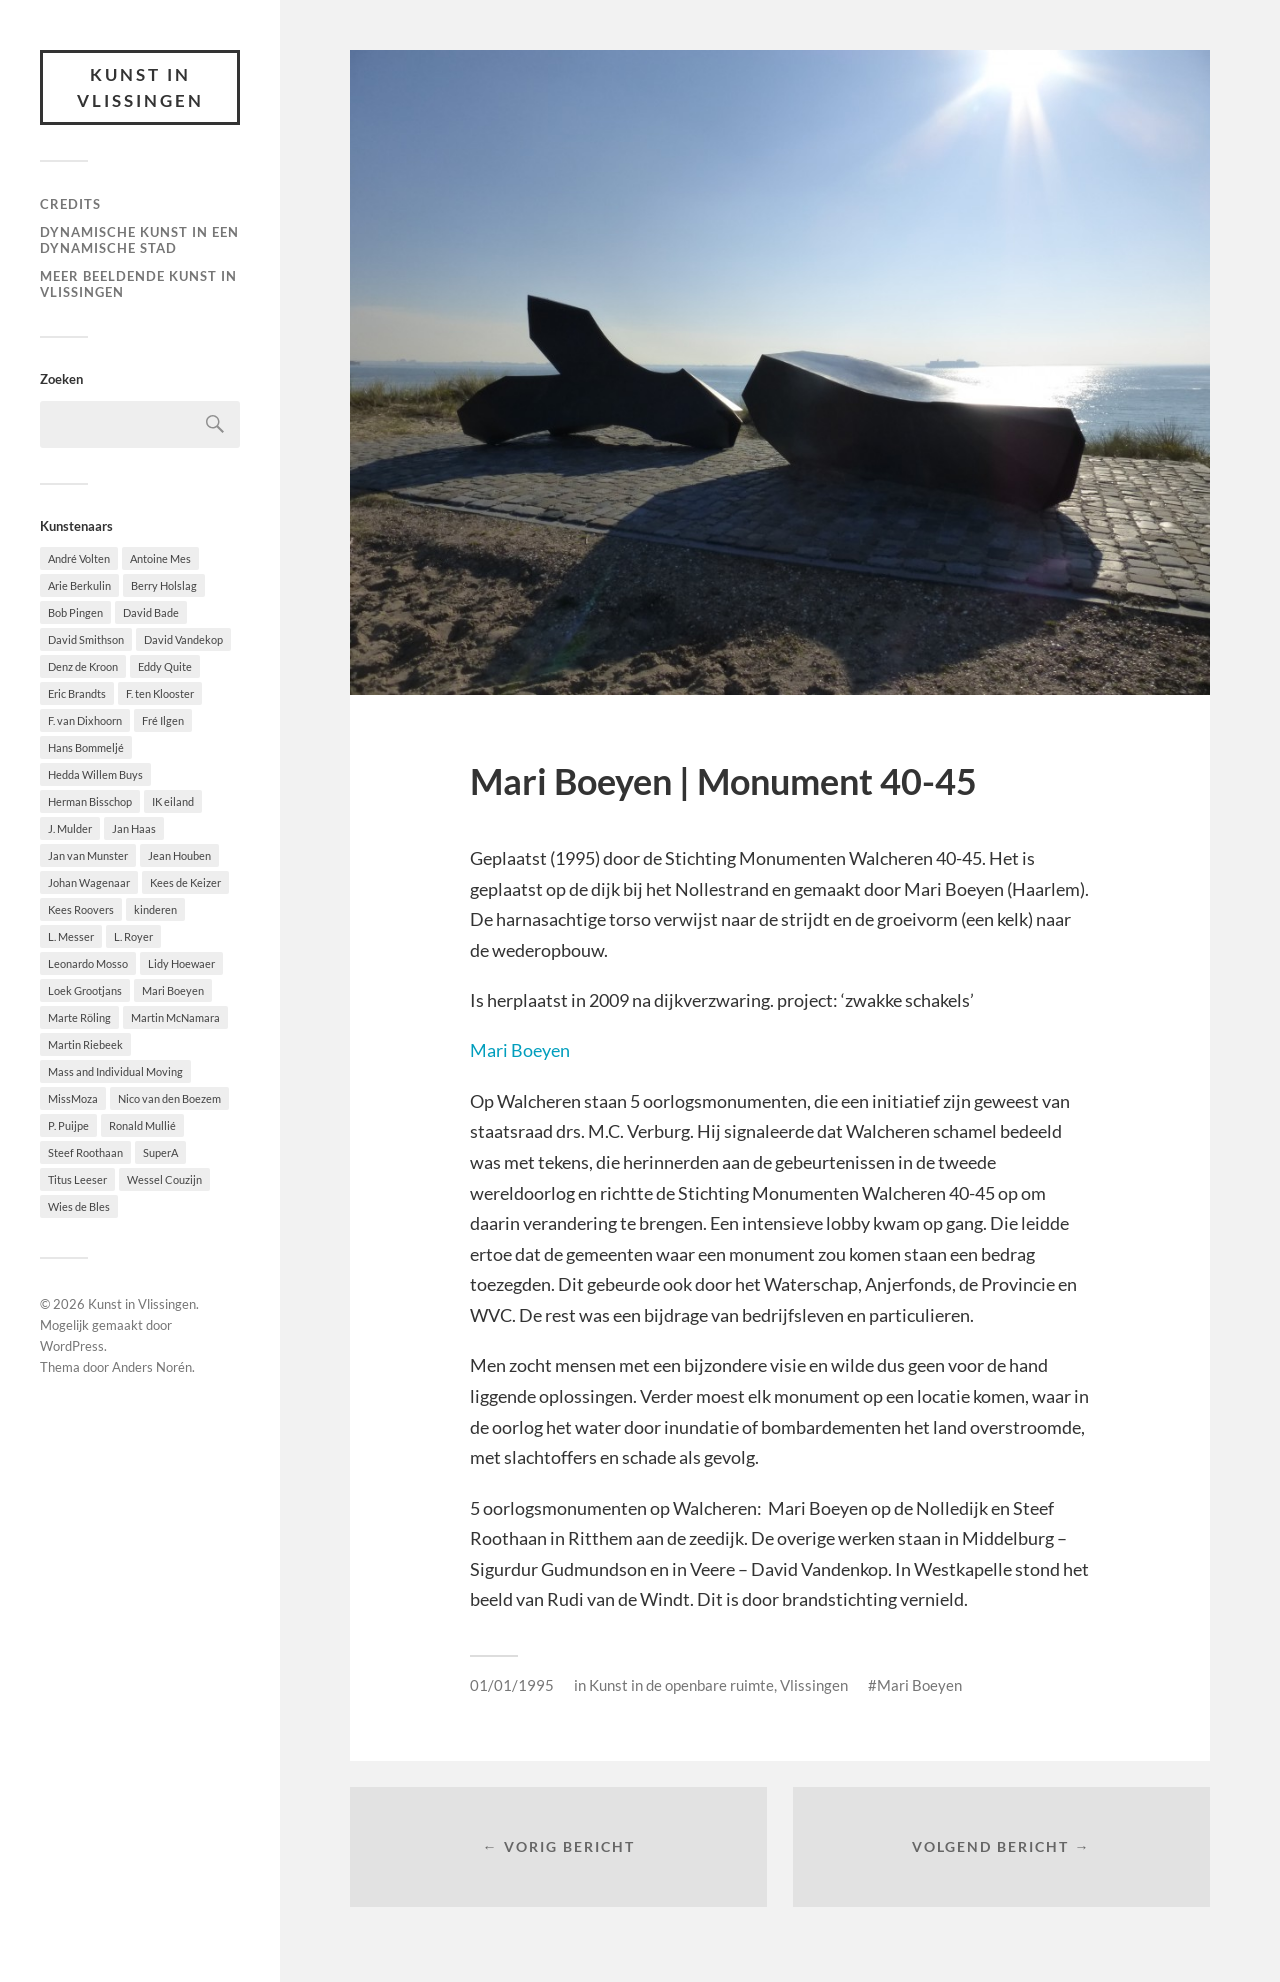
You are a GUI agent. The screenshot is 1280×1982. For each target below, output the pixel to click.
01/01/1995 (512, 1685)
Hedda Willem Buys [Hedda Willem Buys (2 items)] (95, 774)
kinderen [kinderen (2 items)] (155, 909)
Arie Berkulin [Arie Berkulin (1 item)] (79, 585)
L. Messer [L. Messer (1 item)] (71, 936)
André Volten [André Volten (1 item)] (79, 558)
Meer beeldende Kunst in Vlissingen (138, 284)
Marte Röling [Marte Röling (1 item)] (79, 1017)
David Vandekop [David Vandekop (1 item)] (183, 639)
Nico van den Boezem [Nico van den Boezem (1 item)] (169, 1098)
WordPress (72, 1346)
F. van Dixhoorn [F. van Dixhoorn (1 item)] (85, 720)
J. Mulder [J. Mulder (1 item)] (70, 828)
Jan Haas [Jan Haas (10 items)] (134, 828)
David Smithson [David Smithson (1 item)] (86, 639)
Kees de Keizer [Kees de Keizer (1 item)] (185, 882)
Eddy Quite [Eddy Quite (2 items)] (165, 666)
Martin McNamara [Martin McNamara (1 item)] (175, 1017)
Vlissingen (814, 1685)
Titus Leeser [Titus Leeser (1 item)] (77, 1179)
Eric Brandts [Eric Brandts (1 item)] (77, 693)
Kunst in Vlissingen (140, 87)
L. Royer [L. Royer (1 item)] (133, 936)
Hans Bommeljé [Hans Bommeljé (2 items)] (86, 747)
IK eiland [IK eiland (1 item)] (173, 801)
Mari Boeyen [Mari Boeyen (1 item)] (173, 990)
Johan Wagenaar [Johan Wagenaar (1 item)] (89, 882)
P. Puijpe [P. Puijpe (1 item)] (68, 1125)
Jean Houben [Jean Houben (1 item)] (179, 855)
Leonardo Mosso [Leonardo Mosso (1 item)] (88, 963)
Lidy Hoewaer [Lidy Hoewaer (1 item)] (181, 963)
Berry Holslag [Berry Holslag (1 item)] (164, 585)
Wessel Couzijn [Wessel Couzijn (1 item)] (164, 1179)
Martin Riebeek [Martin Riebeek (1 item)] (85, 1044)
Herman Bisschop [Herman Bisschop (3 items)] (90, 801)
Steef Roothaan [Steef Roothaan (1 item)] (85, 1152)
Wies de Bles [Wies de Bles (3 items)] (79, 1206)
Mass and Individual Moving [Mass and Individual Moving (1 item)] (115, 1071)
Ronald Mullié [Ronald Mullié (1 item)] (142, 1125)
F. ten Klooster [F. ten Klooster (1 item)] (160, 693)
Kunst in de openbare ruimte (681, 1685)
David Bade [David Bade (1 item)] (151, 612)
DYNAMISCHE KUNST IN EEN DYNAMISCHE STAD (139, 240)
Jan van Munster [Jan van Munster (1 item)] (88, 855)
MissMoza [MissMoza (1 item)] (73, 1098)
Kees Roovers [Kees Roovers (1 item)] (81, 909)
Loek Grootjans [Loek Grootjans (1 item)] (85, 990)
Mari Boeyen (520, 1050)
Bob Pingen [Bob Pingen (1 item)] (75, 612)
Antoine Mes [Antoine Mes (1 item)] (160, 558)
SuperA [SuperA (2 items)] (160, 1152)
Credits (70, 204)
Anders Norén (152, 1367)
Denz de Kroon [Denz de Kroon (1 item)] (83, 666)
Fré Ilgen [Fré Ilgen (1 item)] (163, 720)
